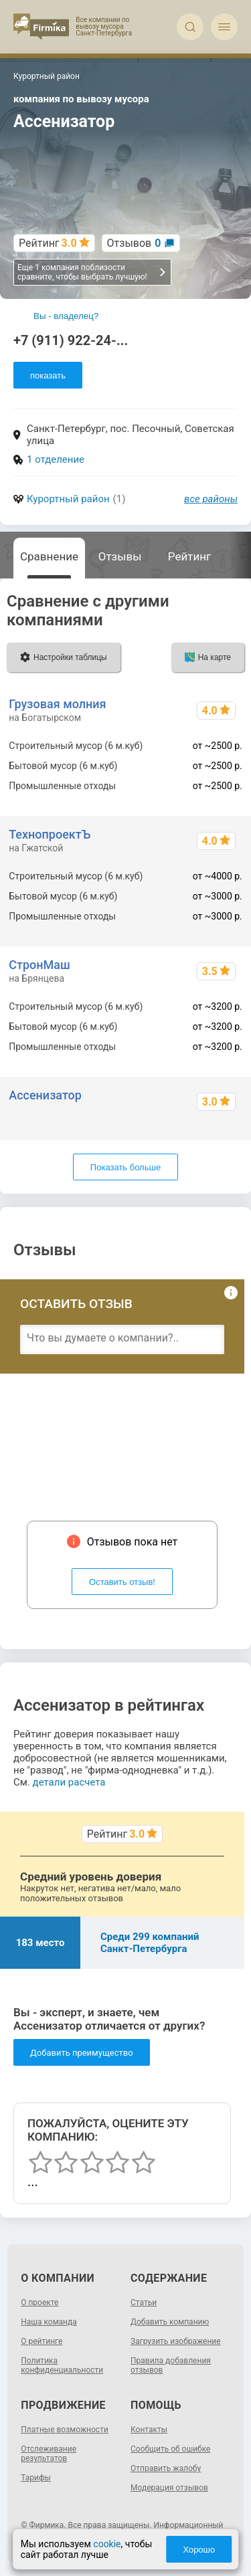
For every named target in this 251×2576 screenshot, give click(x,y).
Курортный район (68, 499)
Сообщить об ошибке (170, 2449)
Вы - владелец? (65, 316)
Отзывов (134, 243)
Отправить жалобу (166, 2468)
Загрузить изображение (176, 2341)
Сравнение (49, 556)
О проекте (39, 2302)
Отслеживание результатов (48, 2453)
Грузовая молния (57, 704)
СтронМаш (39, 965)
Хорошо (199, 2550)
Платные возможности (64, 2429)
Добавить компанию (170, 2322)
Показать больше (125, 1167)
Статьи (144, 2302)
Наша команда (49, 2322)
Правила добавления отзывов (171, 2365)
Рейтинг (189, 556)
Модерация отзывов (169, 2487)
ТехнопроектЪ (49, 834)
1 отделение (55, 459)
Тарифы (36, 2477)
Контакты (149, 2429)
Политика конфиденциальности (62, 2365)
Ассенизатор (45, 1095)
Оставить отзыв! (122, 1582)
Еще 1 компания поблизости (92, 272)
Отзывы (120, 556)
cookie (106, 2544)
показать (48, 375)
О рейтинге (41, 2341)
